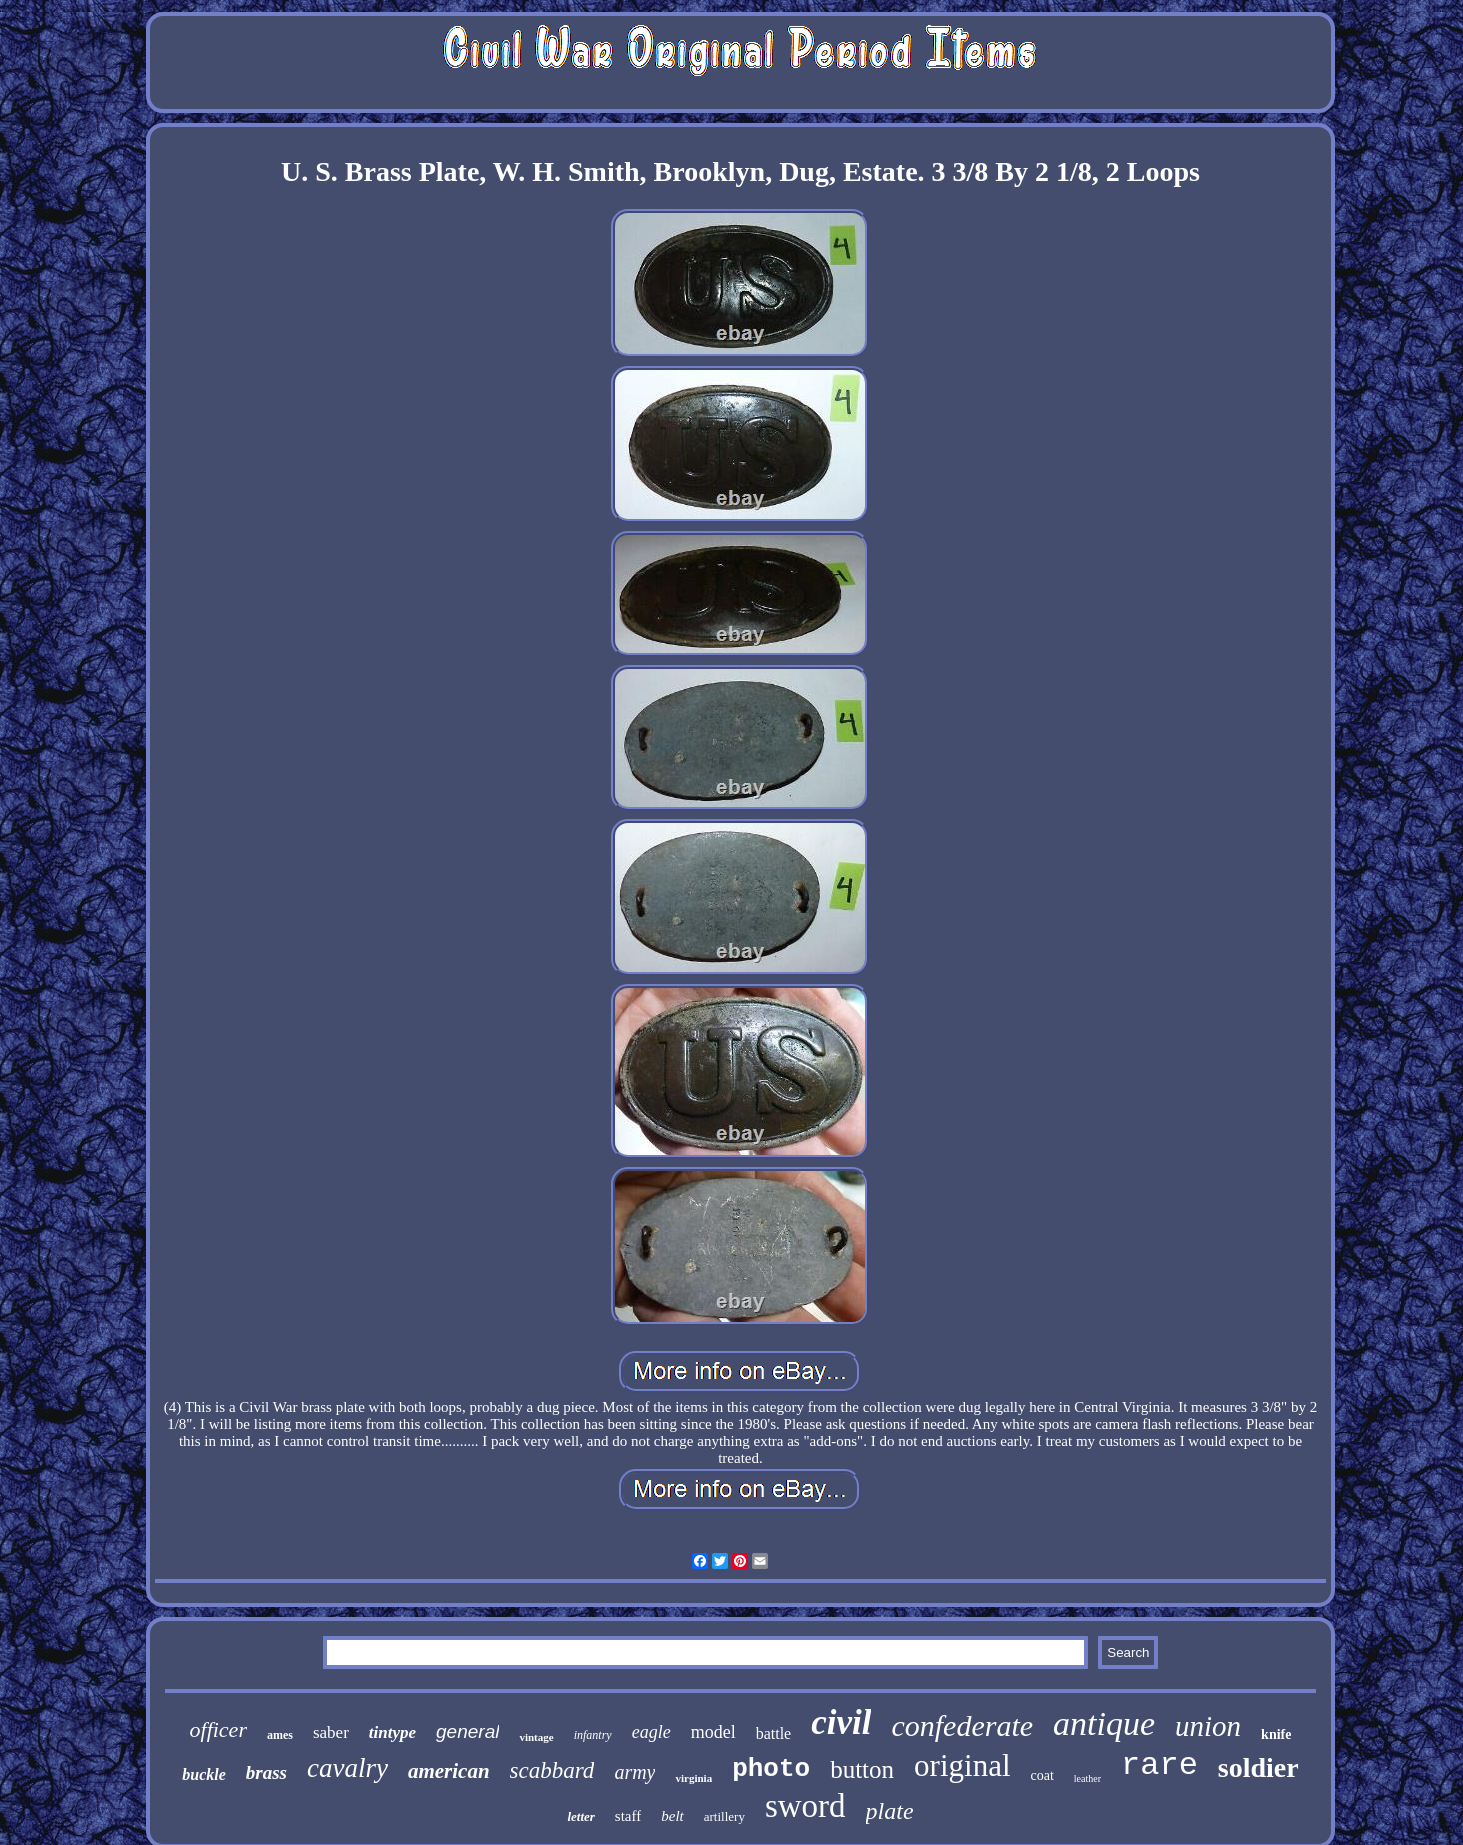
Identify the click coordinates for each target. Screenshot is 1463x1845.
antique (1104, 1723)
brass (266, 1772)
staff (628, 1816)
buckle (204, 1774)
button (862, 1769)
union (1208, 1726)
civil (841, 1722)
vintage (536, 1737)
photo (771, 1769)
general (467, 1731)
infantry (593, 1735)
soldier (1258, 1767)
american (449, 1771)
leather (1087, 1778)
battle (774, 1733)
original (962, 1765)
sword (805, 1806)
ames (280, 1735)
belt (672, 1816)
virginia (693, 1778)
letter (580, 1816)
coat (1042, 1775)
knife (1276, 1734)
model (713, 1732)
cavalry (347, 1768)
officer (218, 1729)
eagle (651, 1732)
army (634, 1772)
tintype (392, 1732)
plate (890, 1811)
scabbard (552, 1770)
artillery (724, 1816)
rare (1159, 1765)
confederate (962, 1725)
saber (331, 1732)
